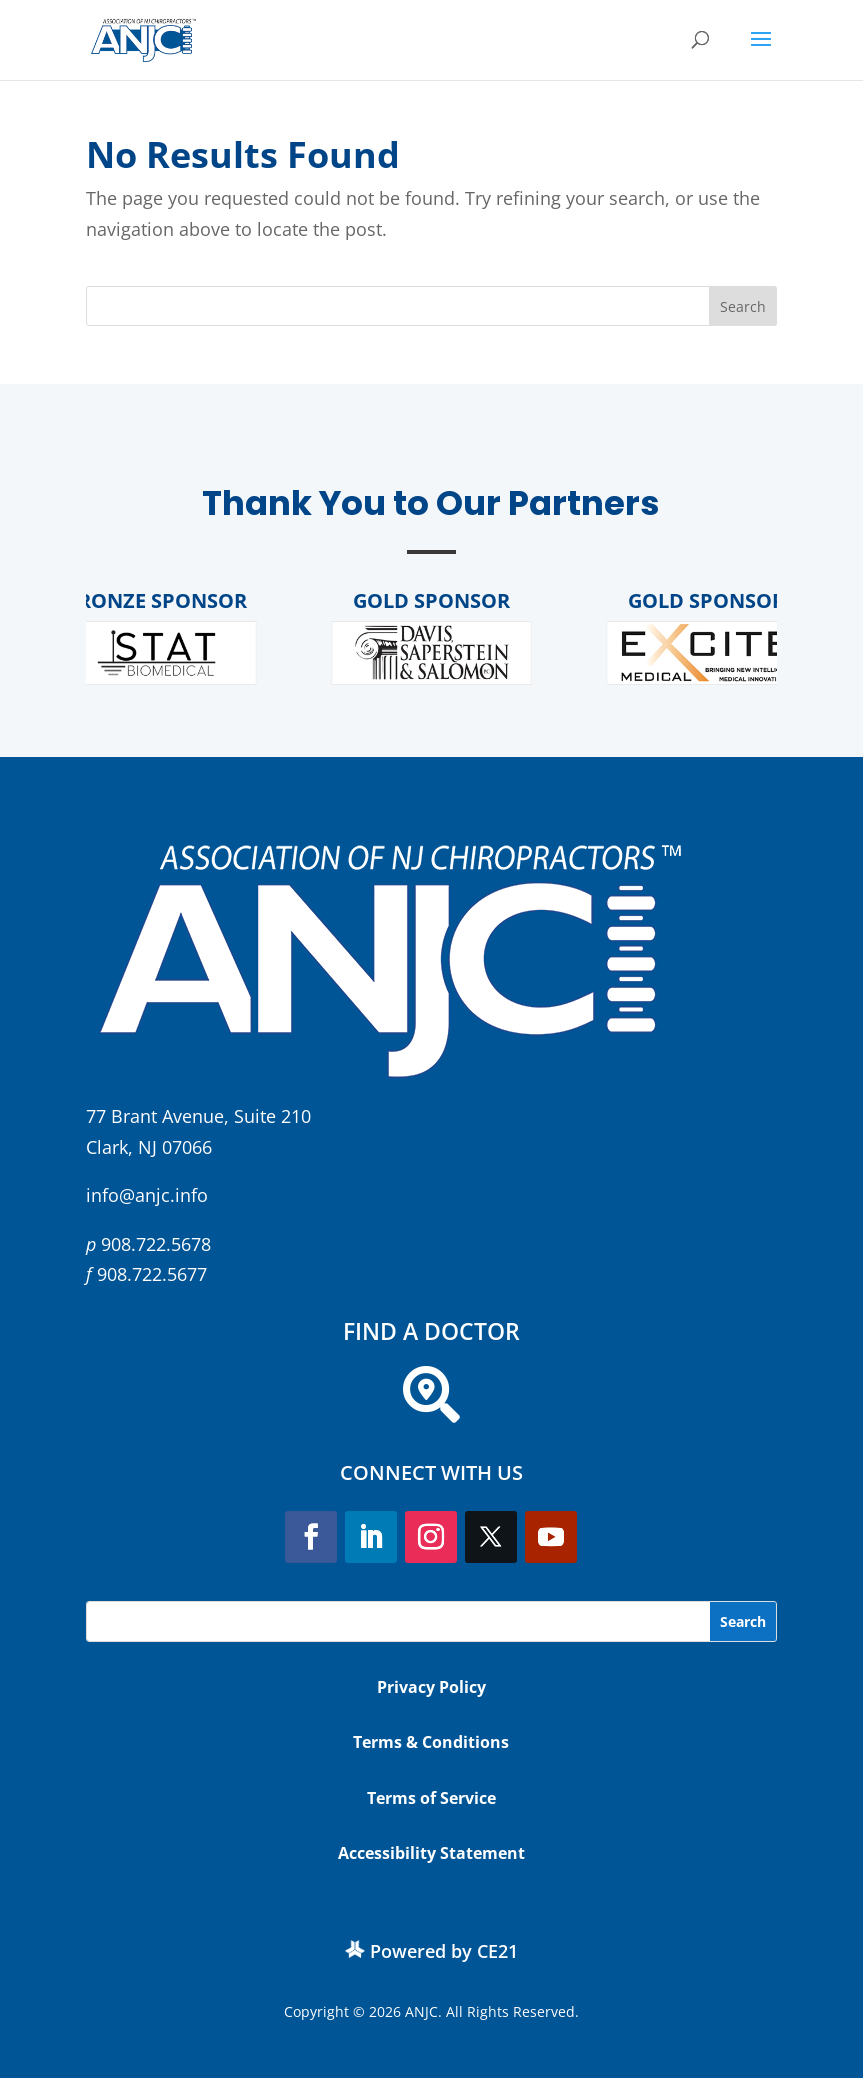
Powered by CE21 (444, 1951)
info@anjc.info (147, 1195)
